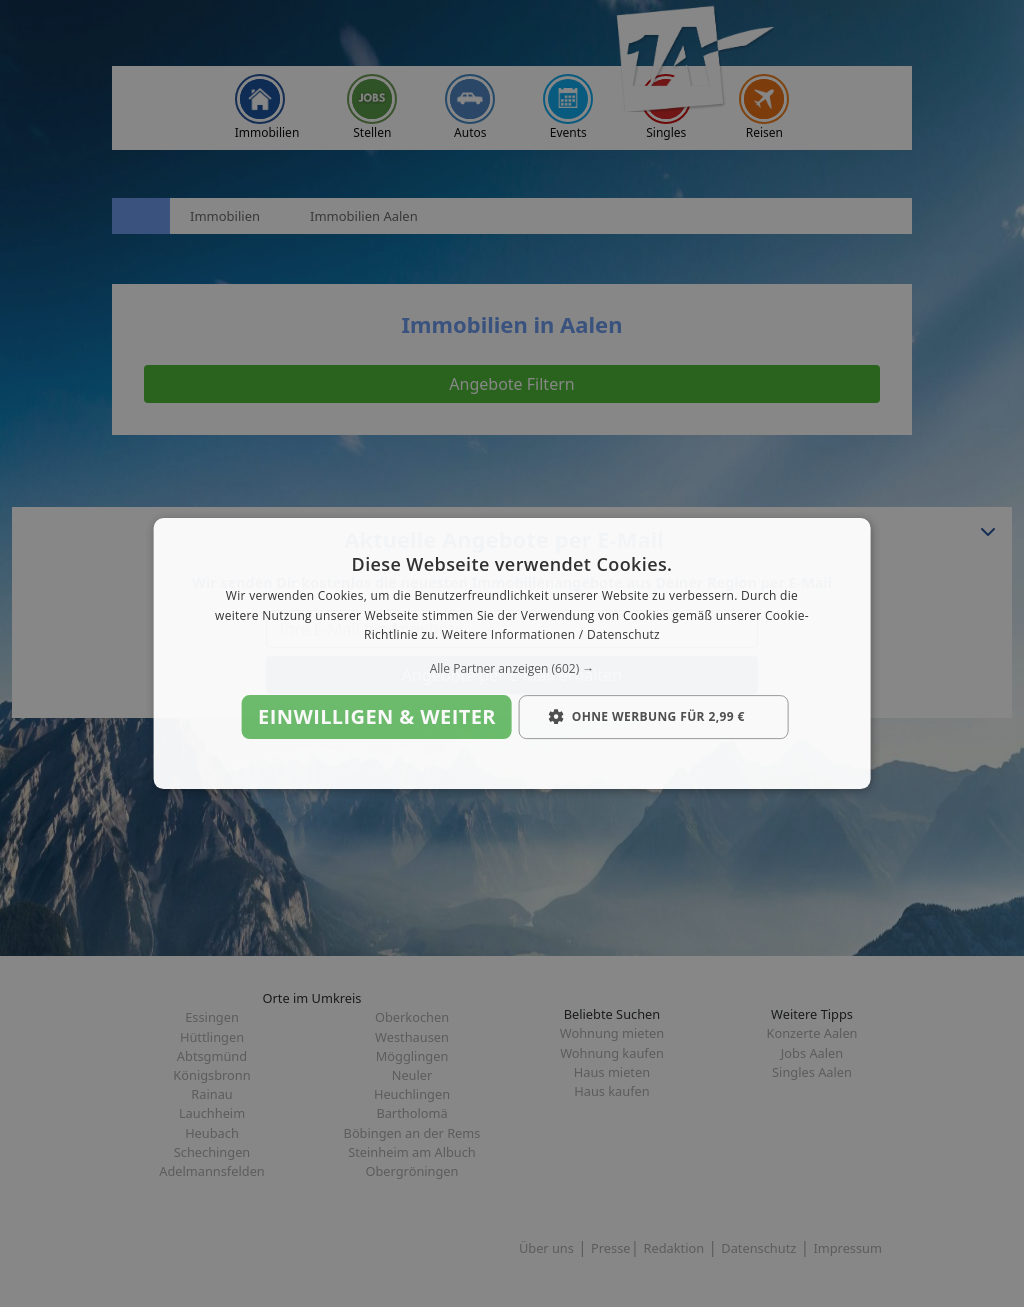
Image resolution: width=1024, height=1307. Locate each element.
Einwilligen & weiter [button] (377, 716)
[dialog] (512, 654)
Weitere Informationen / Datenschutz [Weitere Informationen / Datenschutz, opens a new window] (551, 635)
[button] (512, 669)
